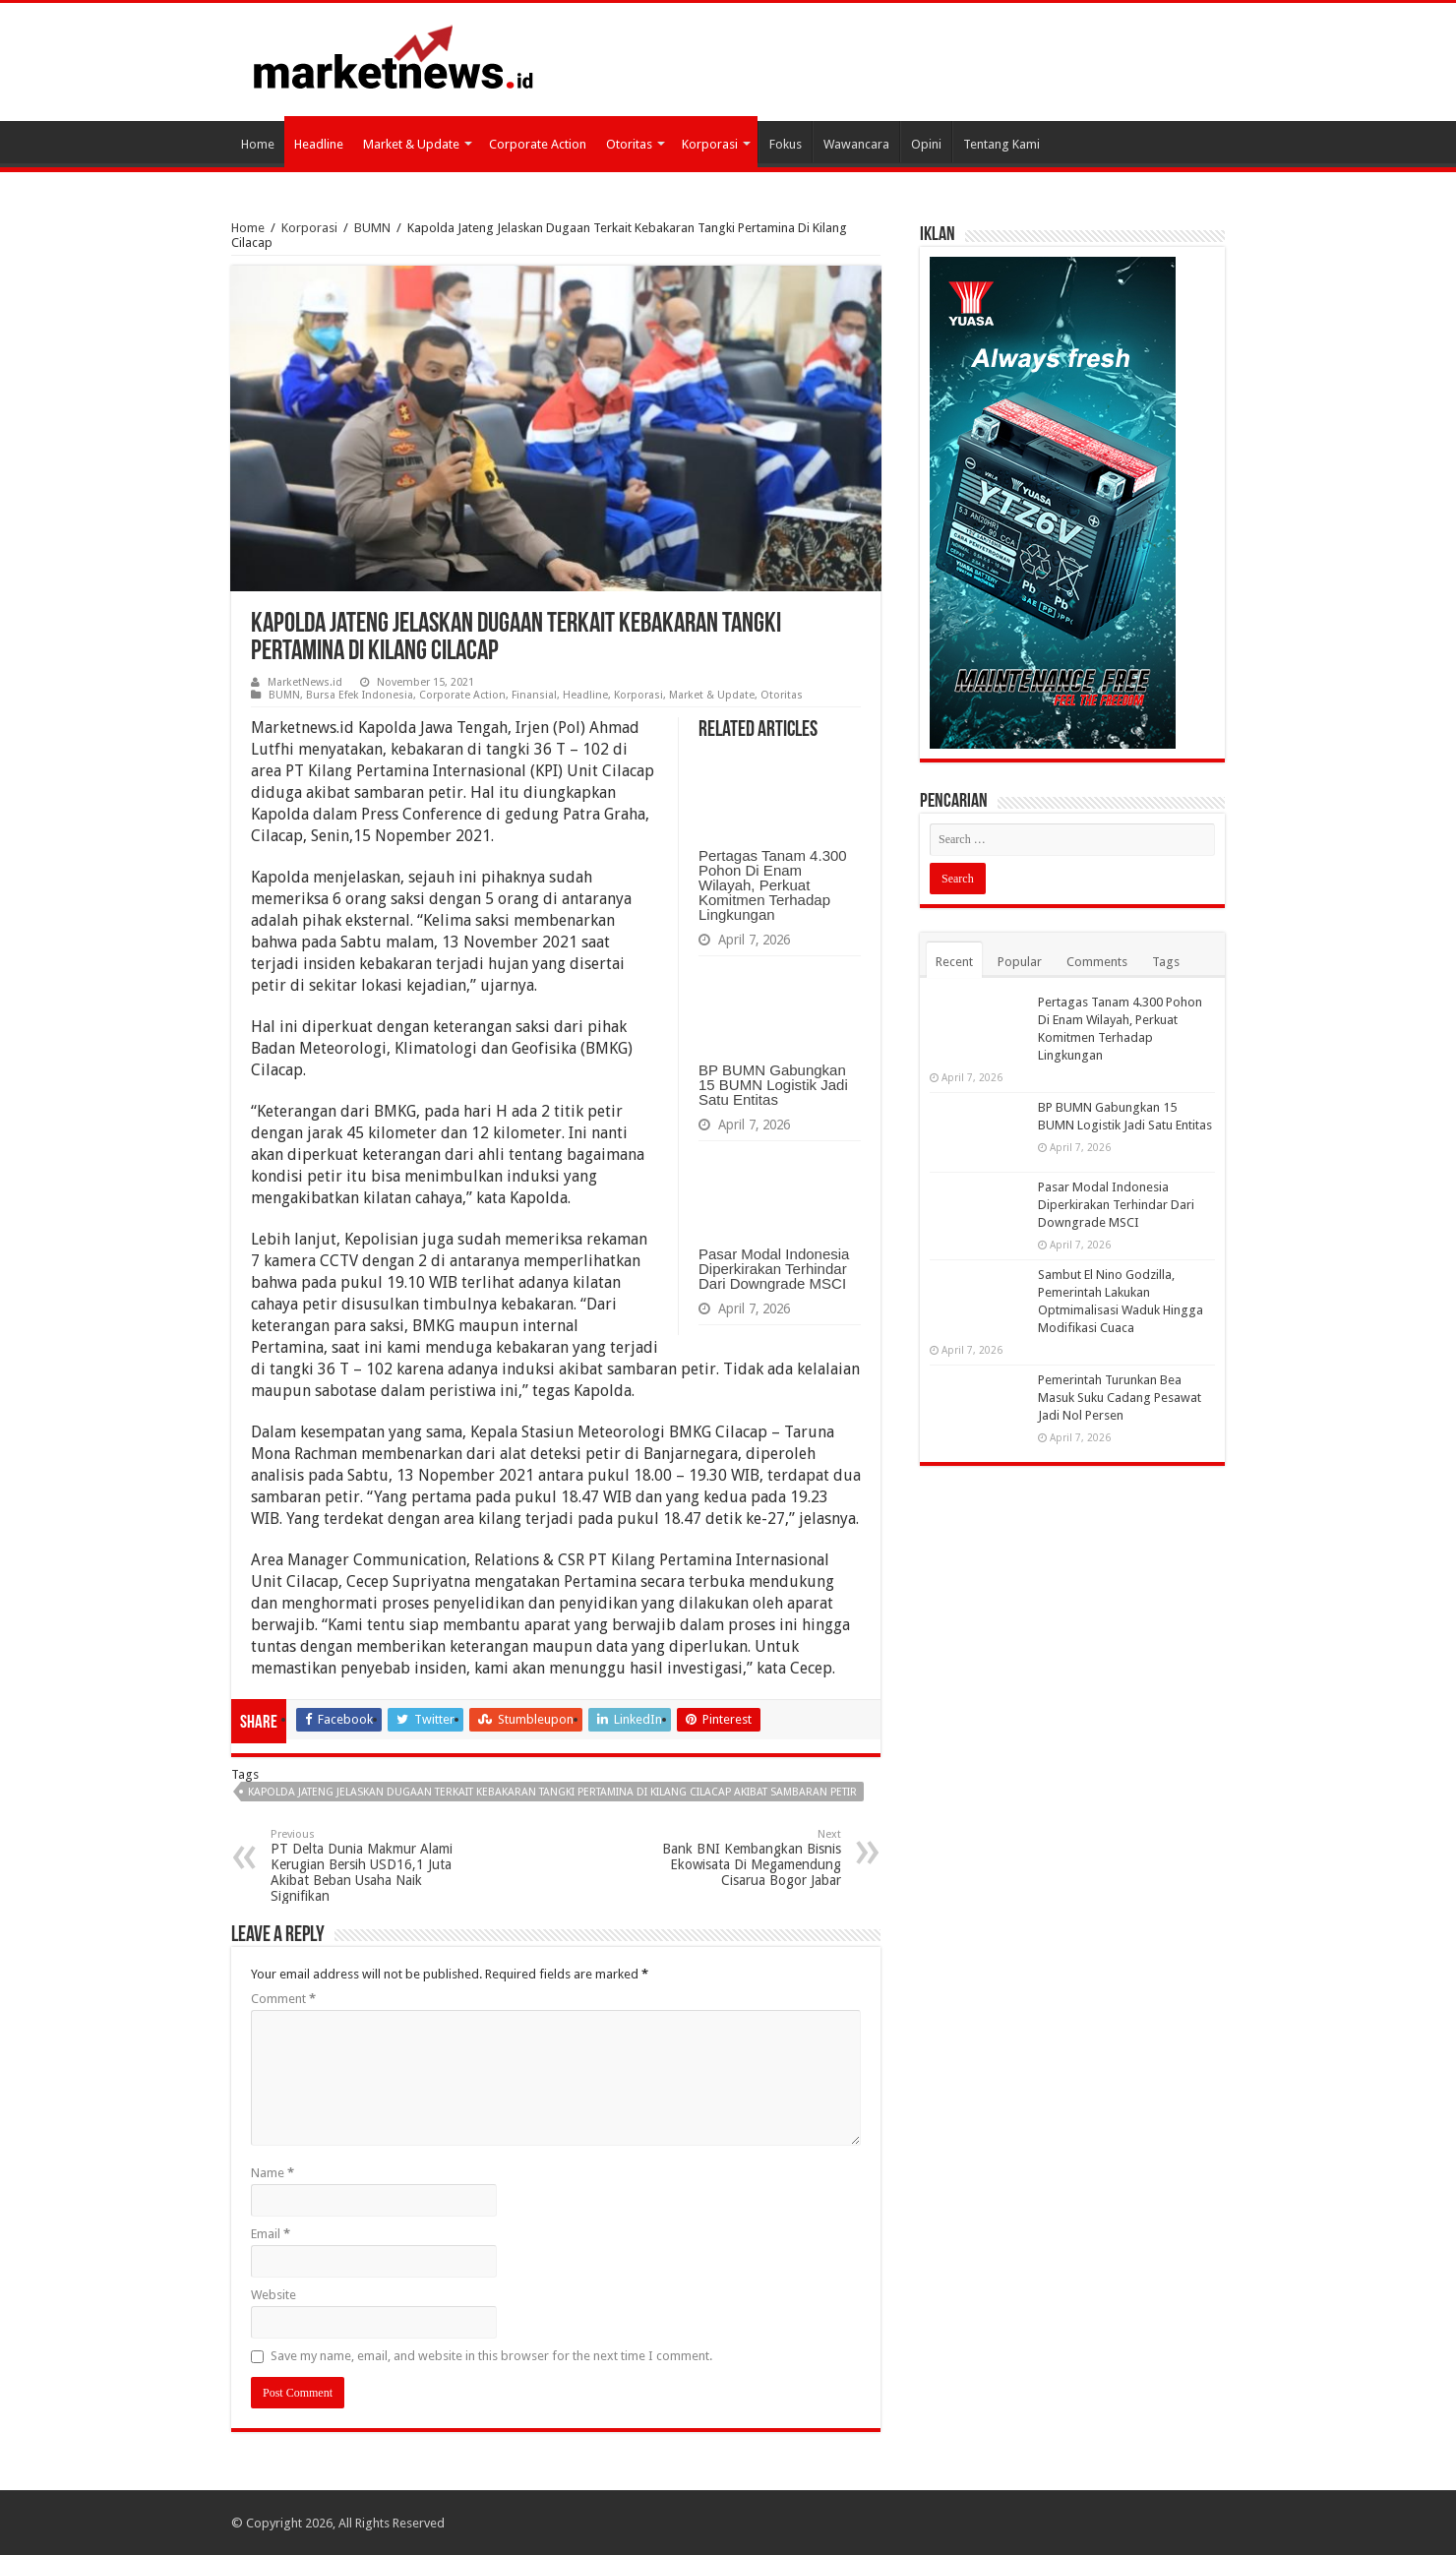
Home (257, 144)
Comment (283, 1998)
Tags (1166, 961)
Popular (1020, 961)
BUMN (372, 227)
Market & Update (411, 144)
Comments (1096, 961)
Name (272, 2172)
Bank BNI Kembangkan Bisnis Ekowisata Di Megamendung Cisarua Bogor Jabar (740, 1858)
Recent (954, 961)
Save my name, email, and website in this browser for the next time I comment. (491, 2355)
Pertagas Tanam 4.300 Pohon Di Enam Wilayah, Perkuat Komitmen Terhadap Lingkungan (772, 885)
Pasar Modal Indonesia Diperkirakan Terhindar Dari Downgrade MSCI (773, 1269)
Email (270, 2233)
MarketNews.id (305, 682)
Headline (318, 144)
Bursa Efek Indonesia (359, 695)
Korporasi (710, 144)
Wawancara (856, 144)
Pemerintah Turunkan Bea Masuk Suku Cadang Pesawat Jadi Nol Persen (1119, 1397)
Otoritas (629, 144)
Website (273, 2294)
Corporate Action (537, 144)
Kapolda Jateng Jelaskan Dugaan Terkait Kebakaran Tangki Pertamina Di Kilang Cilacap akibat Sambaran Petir (552, 1792)
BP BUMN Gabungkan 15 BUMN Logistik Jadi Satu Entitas (773, 1085)
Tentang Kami (1001, 144)
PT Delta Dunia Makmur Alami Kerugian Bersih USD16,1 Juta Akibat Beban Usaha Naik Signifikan (371, 1866)
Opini (926, 144)
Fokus (785, 144)
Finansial (534, 695)
